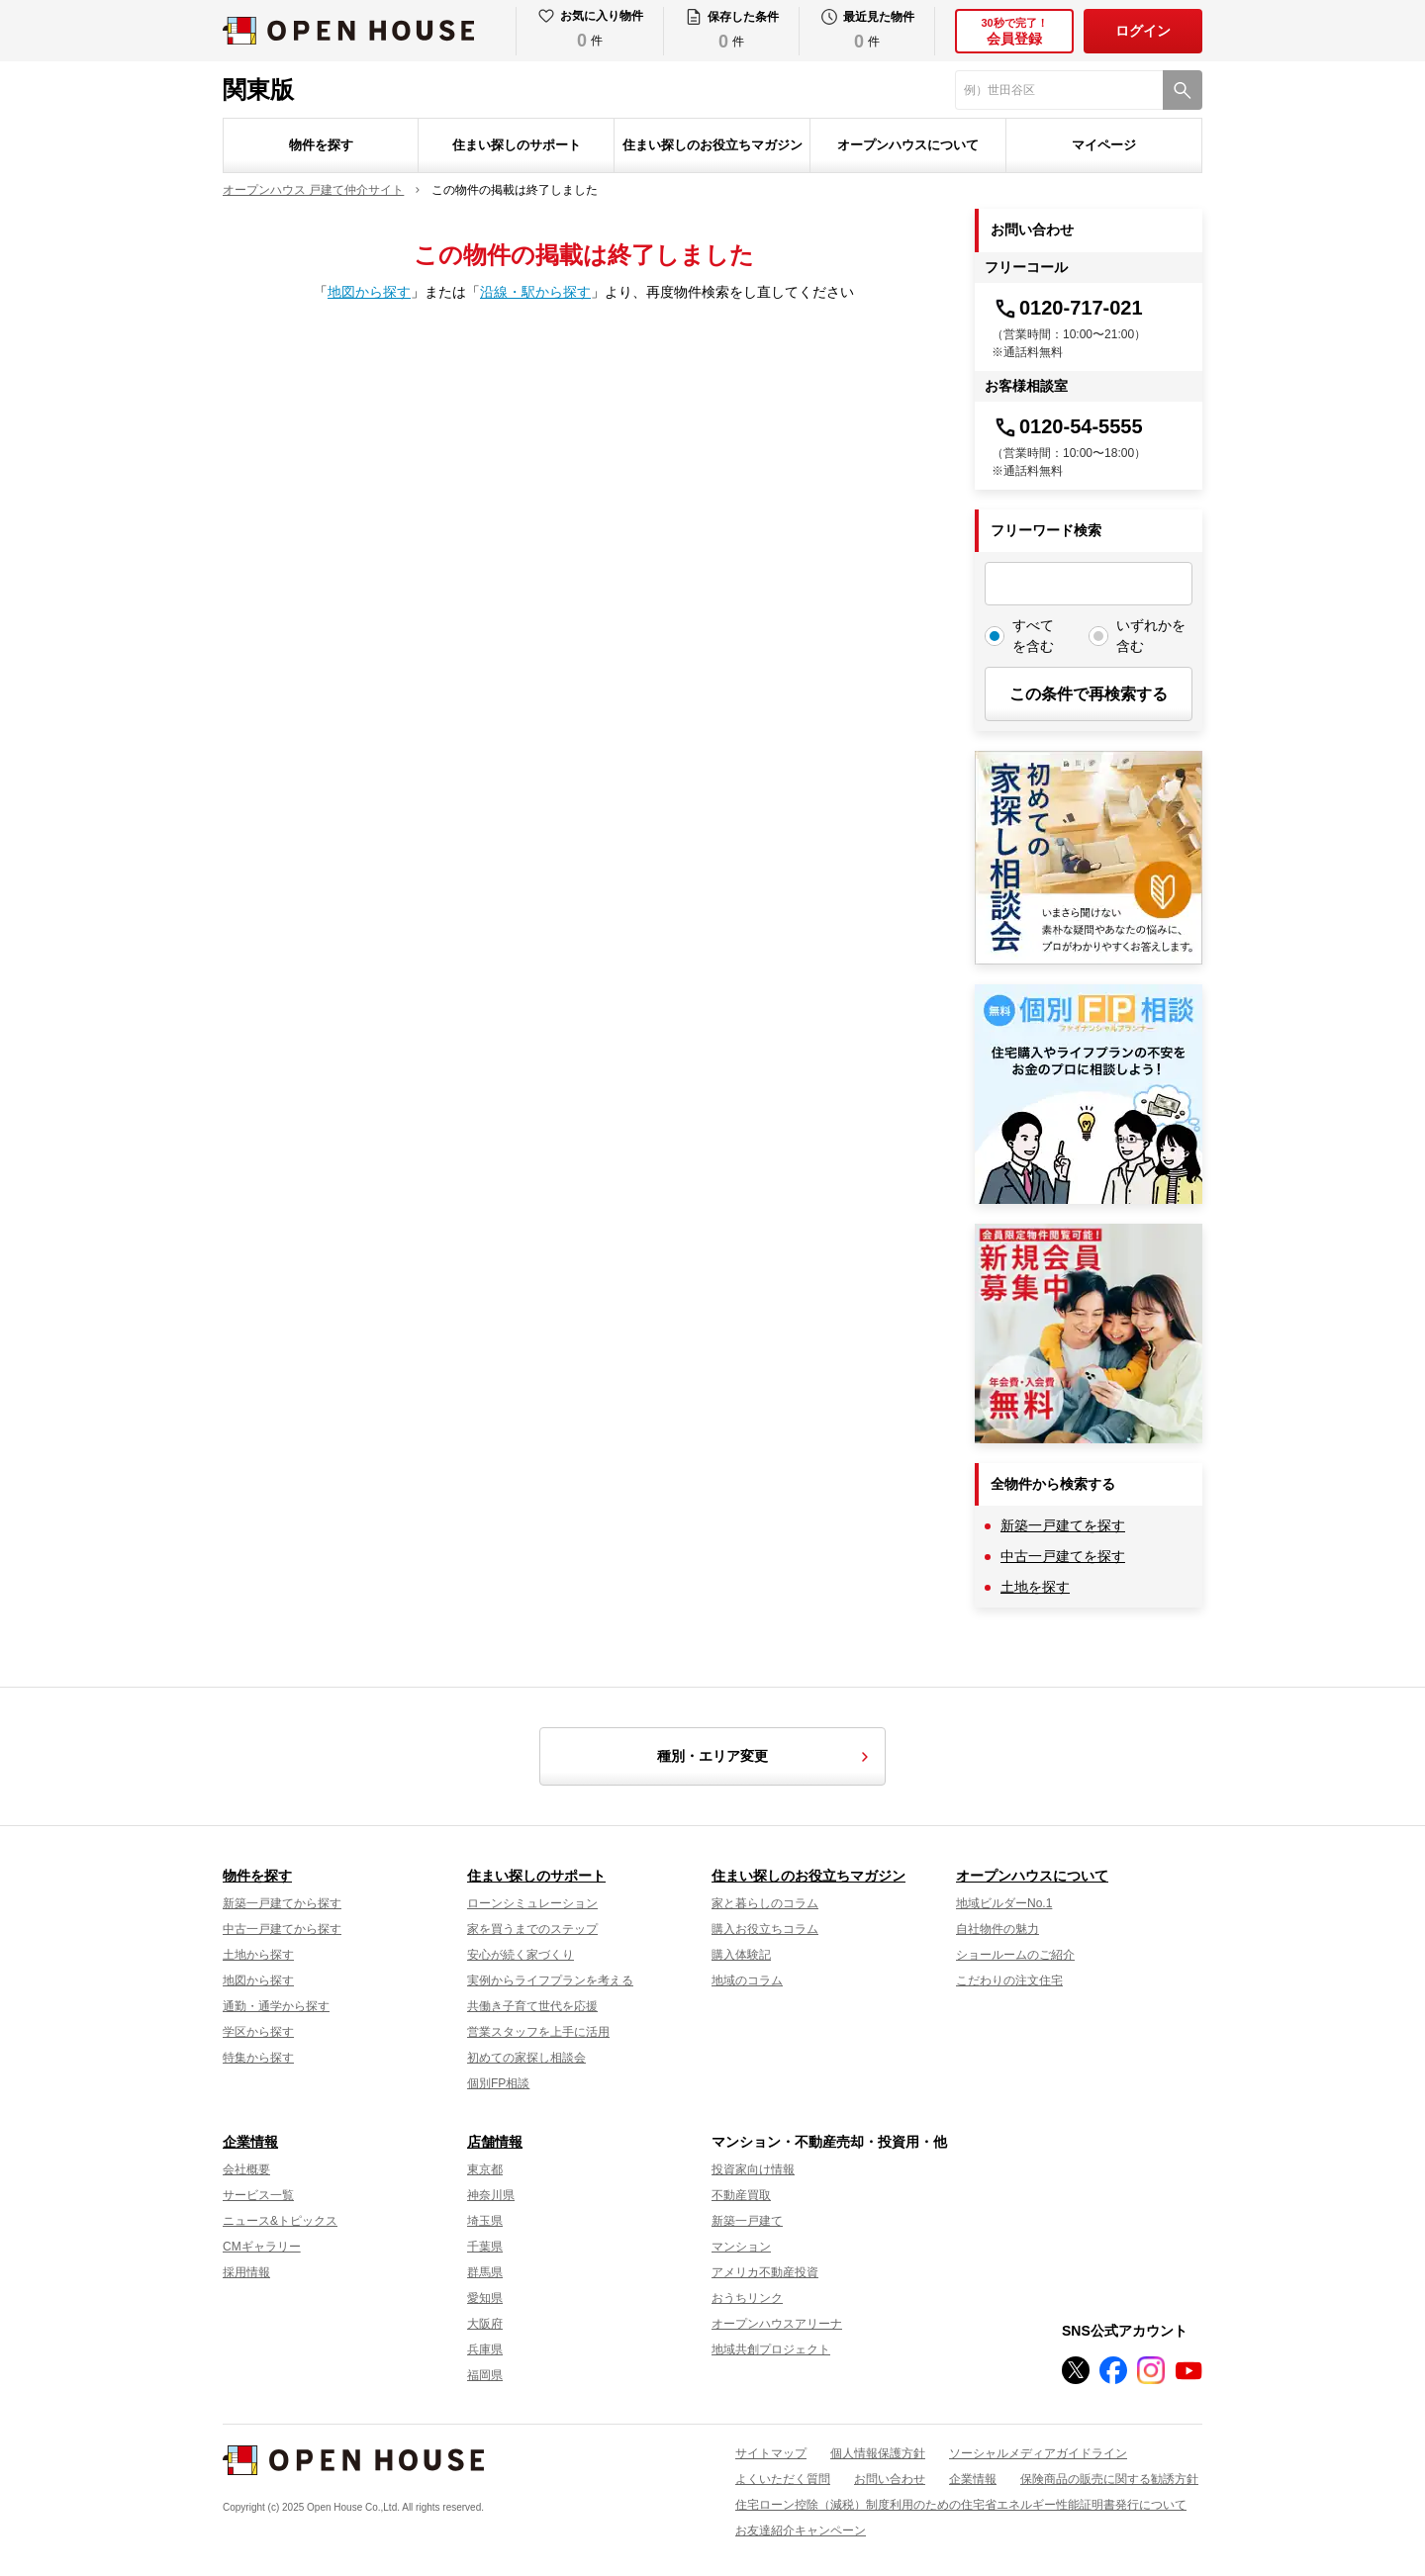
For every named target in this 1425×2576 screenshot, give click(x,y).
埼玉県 (485, 2221)
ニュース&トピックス (280, 2221)
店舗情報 (494, 2142)
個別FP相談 (498, 2083)
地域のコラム (747, 1980)
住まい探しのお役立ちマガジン (712, 145)
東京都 (485, 2169)
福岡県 (485, 2375)
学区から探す (258, 2032)
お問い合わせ (889, 2479)
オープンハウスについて (908, 145)
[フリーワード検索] (1088, 583)
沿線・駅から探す (535, 292)
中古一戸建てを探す (1062, 1556)
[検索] (1182, 90)
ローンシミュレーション (532, 1903)
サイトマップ (771, 2453)
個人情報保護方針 (877, 2453)
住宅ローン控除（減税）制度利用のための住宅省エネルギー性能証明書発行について (961, 2505)
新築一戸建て (747, 2221)
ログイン (1143, 31)
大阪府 (485, 2324)
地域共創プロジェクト (771, 2349)
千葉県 (485, 2247)
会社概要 (246, 2169)
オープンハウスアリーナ (777, 2324)
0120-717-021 (1067, 308)
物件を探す (321, 145)
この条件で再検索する (1088, 694)
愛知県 (485, 2298)
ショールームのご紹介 (1015, 1955)
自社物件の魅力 (997, 1929)
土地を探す (1035, 1587)
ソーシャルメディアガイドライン (1038, 2453)
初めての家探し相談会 (526, 2058)
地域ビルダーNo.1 (1004, 1903)
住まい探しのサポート (516, 145)
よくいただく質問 (782, 2479)
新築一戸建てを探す (1062, 1525)
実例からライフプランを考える (550, 1980)
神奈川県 (491, 2195)
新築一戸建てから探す (282, 1903)
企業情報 (250, 2142)
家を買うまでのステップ (532, 1929)
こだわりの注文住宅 (1009, 1980)
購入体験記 (741, 1955)
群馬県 (485, 2272)
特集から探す (258, 2058)
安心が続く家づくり (520, 1955)
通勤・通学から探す (276, 2006)
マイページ (1104, 145)
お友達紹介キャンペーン (800, 2530)
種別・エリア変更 (766, 1757)
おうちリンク (747, 2298)
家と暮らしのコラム (765, 1903)
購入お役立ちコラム (765, 1929)
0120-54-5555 (1067, 426)
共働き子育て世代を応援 (532, 2006)
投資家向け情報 (753, 2169)
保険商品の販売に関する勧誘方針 (1109, 2479)
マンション (741, 2247)
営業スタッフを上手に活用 (538, 2032)
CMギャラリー (262, 2247)
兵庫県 (485, 2349)
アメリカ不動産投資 (765, 2272)
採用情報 (246, 2272)
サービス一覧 (258, 2195)
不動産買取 (741, 2195)
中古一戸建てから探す (282, 1929)
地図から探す (369, 292)
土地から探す (258, 1955)
